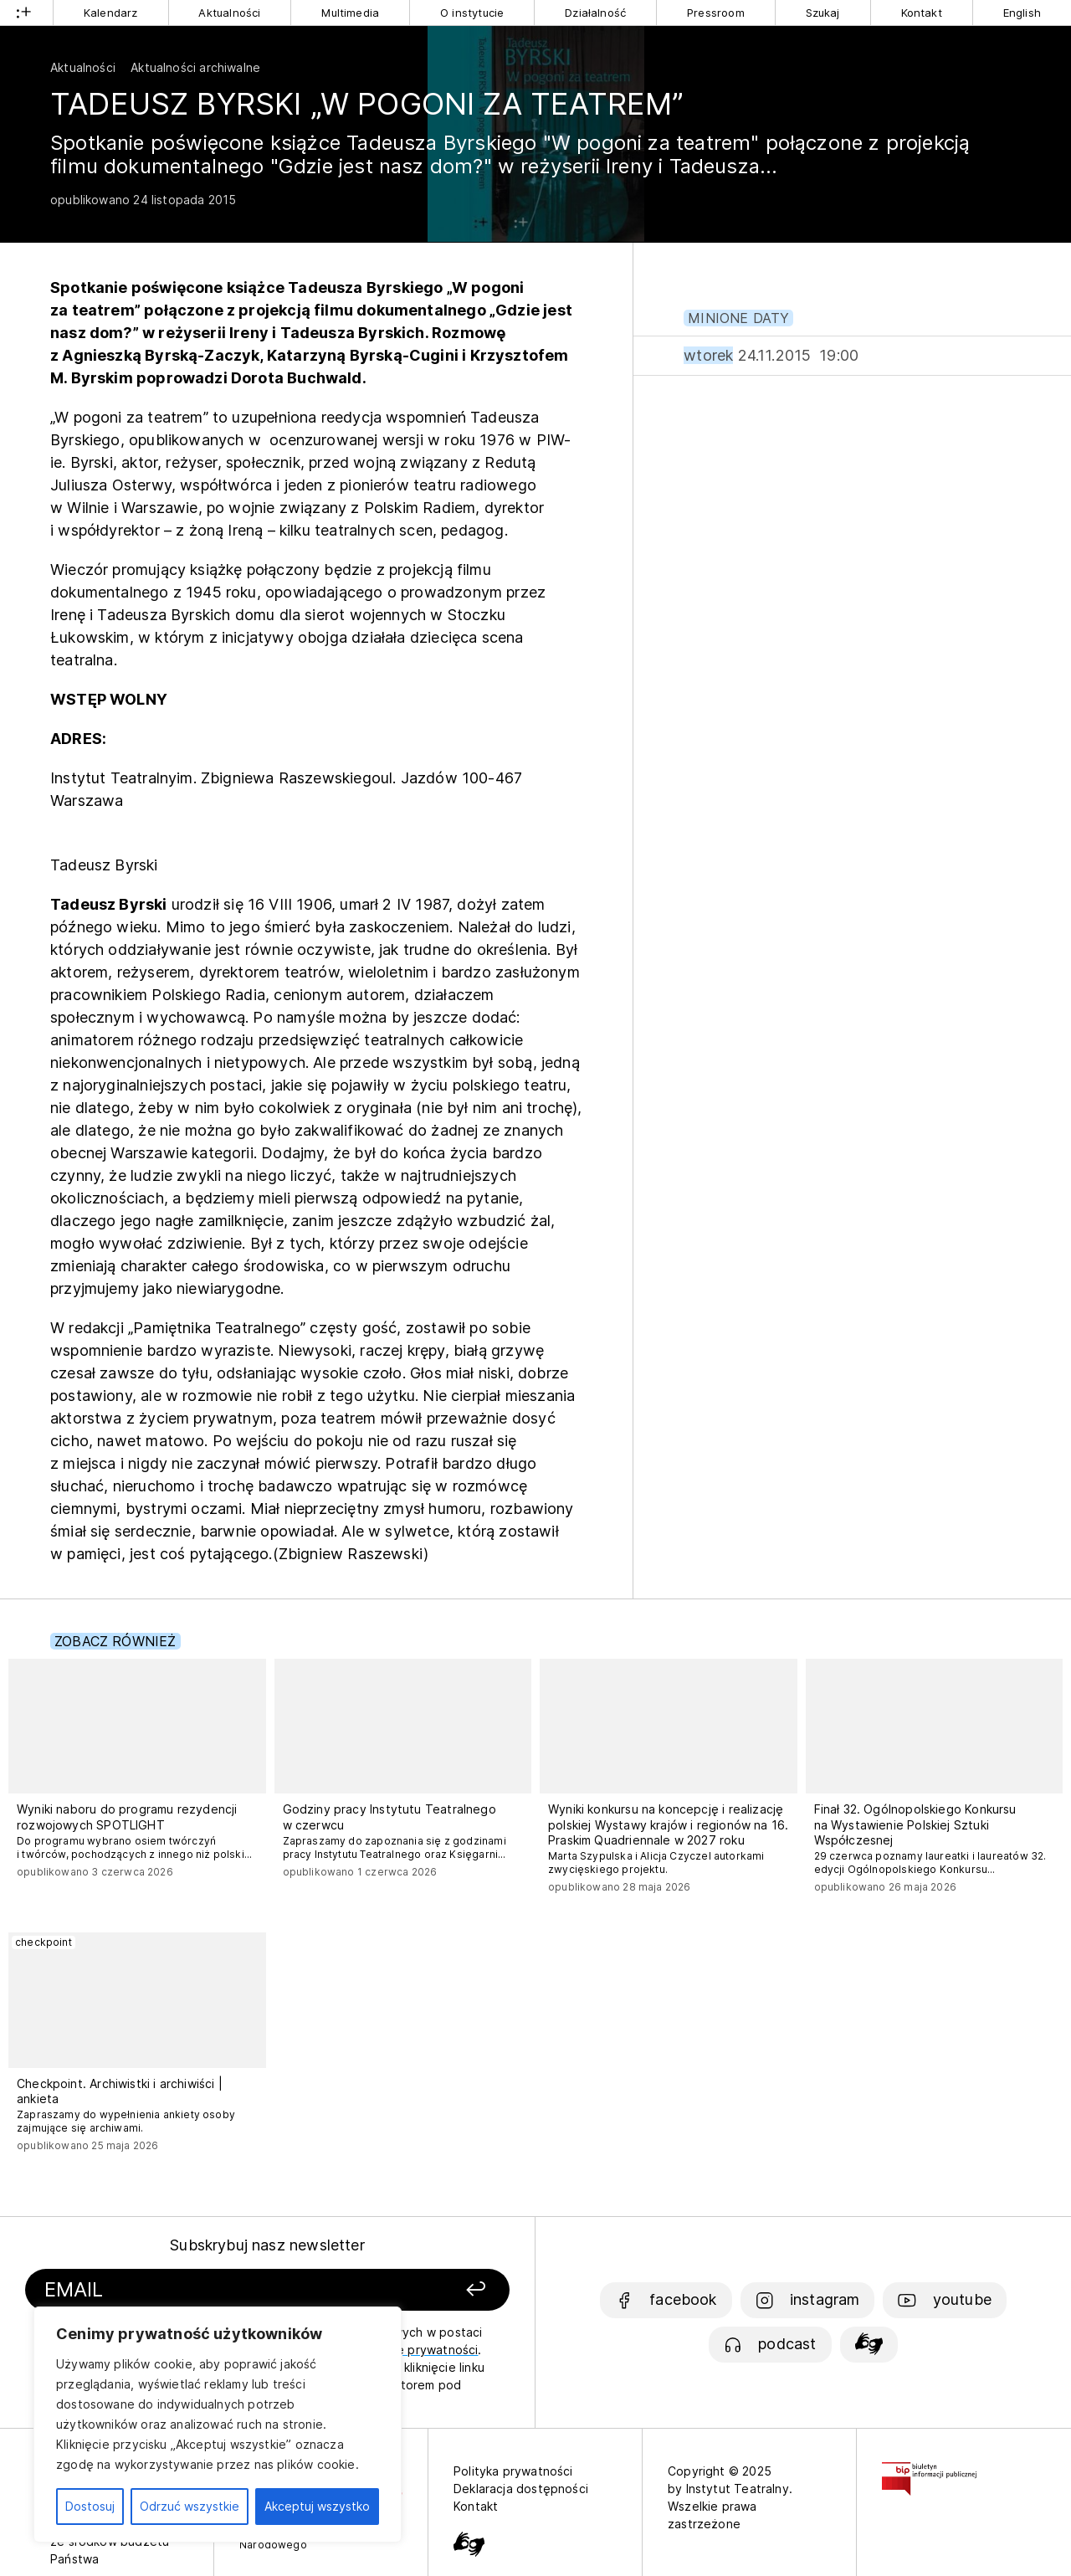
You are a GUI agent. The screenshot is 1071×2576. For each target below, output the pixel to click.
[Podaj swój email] (194, 2290)
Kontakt (921, 12)
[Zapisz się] (419, 2290)
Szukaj (823, 12)
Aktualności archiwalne (195, 67)
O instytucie (472, 12)
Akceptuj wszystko (317, 2506)
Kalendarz (111, 12)
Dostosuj (90, 2506)
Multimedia (350, 12)
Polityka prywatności (513, 2471)
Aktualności (229, 12)
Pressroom (716, 12)
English (1022, 12)
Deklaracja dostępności (521, 2488)
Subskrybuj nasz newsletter (267, 2245)
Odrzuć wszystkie (189, 2506)
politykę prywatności (418, 2350)
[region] (217, 2425)
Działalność (595, 12)
